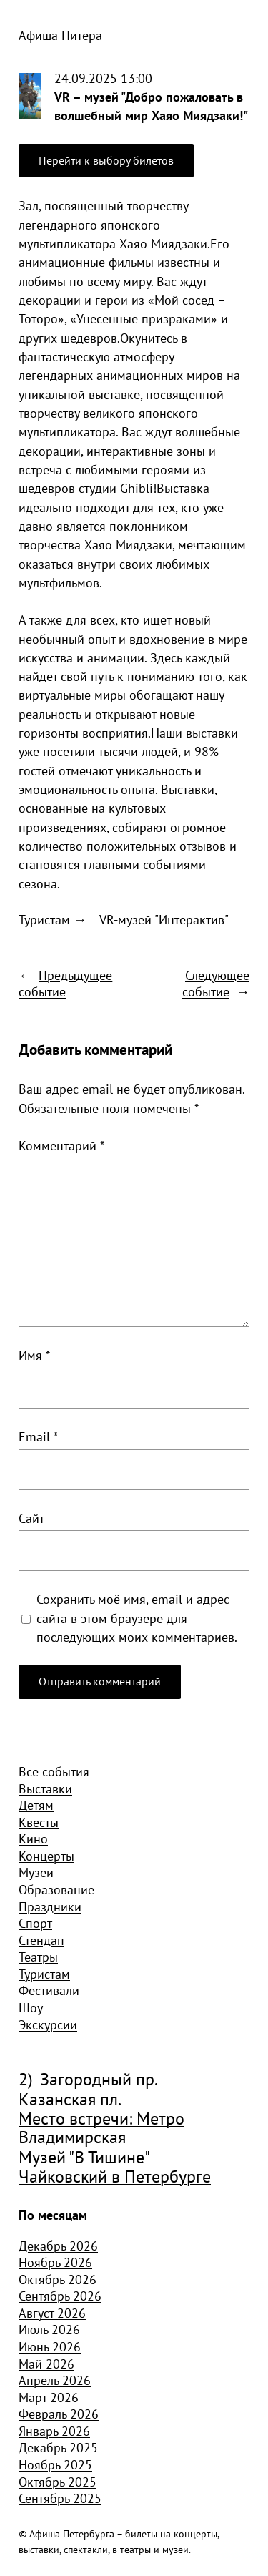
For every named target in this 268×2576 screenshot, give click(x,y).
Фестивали (49, 1990)
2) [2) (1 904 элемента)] (26, 2079)
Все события (54, 1771)
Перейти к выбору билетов (106, 160)
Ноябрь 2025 (55, 2464)
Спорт (35, 1922)
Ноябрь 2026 (55, 2262)
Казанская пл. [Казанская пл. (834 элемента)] (70, 2099)
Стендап (41, 1940)
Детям (36, 1804)
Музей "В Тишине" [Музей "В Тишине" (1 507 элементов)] (84, 2157)
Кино (33, 1838)
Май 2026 (46, 2363)
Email (38, 1436)
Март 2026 (49, 2397)
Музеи (36, 1872)
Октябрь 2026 (57, 2279)
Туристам (44, 919)
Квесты (39, 1822)
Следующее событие (215, 983)
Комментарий (61, 1145)
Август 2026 (52, 2312)
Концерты (46, 1855)
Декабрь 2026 (58, 2245)
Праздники (50, 1906)
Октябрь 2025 (57, 2481)
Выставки (45, 1788)
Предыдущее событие (65, 983)
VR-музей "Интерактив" (164, 919)
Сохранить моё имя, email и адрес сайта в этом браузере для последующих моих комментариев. (136, 1617)
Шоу (31, 2007)
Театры (38, 1956)
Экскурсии (48, 2024)
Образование (56, 1889)
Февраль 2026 (59, 2413)
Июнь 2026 (50, 2346)
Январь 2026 (54, 2430)
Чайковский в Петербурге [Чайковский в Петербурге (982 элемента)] (115, 2177)
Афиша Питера (60, 35)
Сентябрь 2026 (60, 2295)
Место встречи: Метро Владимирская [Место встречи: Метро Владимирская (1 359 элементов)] (101, 2129)
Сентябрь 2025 (60, 2498)
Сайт (31, 1518)
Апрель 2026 (55, 2380)
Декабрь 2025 (58, 2447)
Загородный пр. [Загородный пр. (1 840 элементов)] (99, 2079)
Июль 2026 (49, 2329)
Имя (34, 1354)
